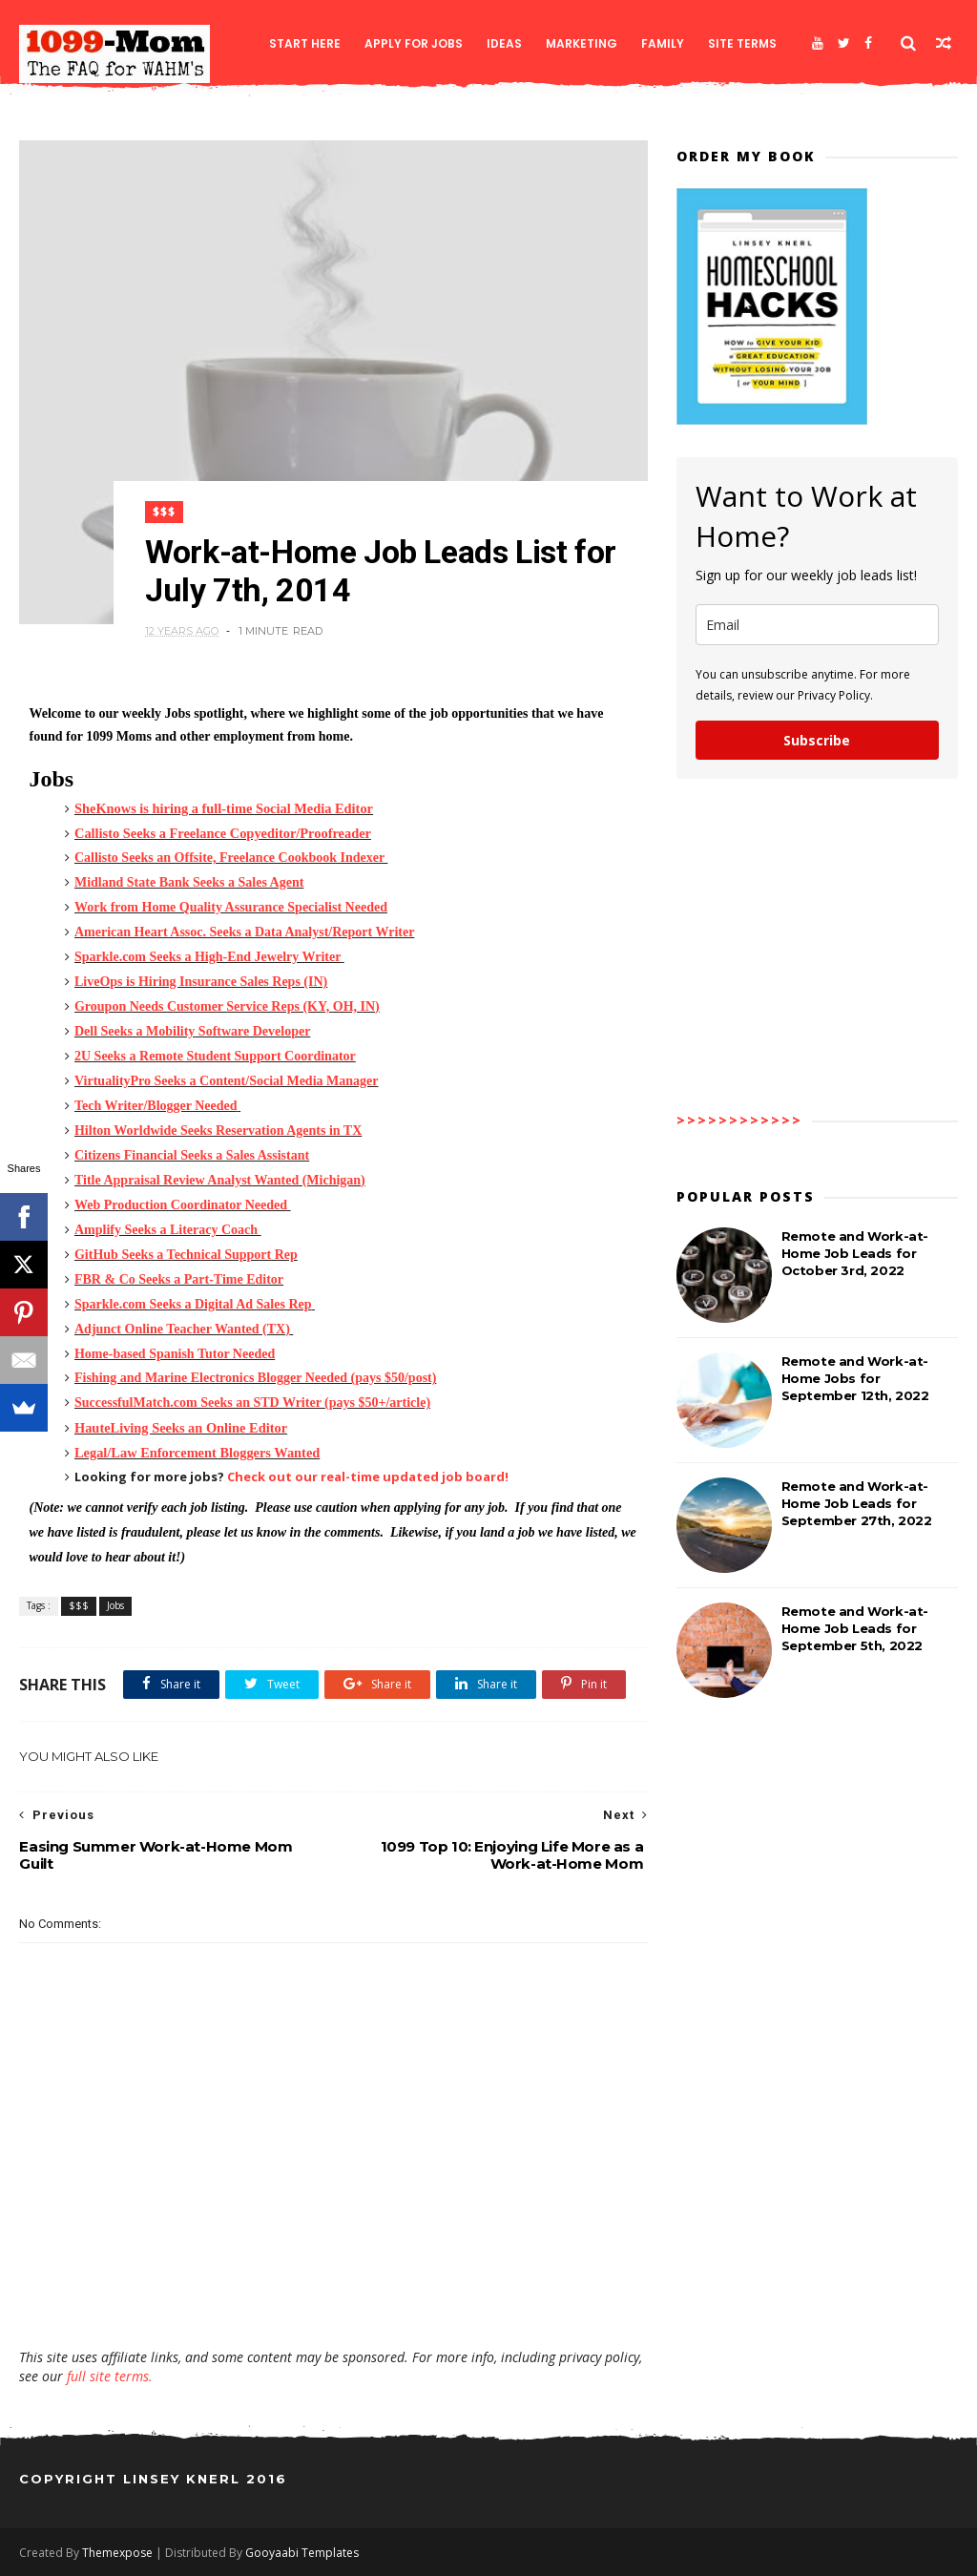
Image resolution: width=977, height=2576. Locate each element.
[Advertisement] (334, 2292)
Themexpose (117, 2553)
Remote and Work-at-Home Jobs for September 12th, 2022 (855, 1378)
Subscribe (816, 740)
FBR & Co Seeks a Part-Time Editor (178, 1279)
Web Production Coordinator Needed (180, 1205)
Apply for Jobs (413, 43)
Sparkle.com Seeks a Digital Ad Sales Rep (193, 1304)
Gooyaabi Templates (302, 2553)
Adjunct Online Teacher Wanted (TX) (182, 1329)
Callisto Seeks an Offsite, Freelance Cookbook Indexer (229, 857)
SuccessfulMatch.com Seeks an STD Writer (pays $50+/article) (252, 1402)
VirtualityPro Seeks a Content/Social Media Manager (226, 1081)
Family (662, 43)
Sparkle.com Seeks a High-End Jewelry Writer (207, 957)
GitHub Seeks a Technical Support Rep (186, 1254)
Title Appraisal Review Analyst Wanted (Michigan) (219, 1180)
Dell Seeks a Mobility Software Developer (192, 1031)
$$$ (164, 512)
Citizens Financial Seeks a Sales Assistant (191, 1155)
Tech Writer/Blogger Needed (156, 1106)
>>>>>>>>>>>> (739, 1120)
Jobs (115, 1605)
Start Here (305, 43)
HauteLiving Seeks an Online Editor (180, 1427)
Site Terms (742, 43)
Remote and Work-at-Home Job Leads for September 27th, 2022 (856, 1503)
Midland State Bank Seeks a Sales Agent (188, 882)
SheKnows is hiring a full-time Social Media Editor (223, 808)
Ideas (504, 43)
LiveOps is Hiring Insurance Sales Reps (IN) (200, 981)
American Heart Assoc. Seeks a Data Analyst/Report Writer (244, 932)
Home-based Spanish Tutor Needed (174, 1354)
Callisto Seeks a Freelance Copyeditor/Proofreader (222, 833)
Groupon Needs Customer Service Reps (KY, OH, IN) (227, 1006)
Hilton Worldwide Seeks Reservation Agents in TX (218, 1130)
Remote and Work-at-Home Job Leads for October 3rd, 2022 (854, 1253)
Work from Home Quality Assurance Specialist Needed (230, 907)
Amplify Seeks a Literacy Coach (166, 1230)
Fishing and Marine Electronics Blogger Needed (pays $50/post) (255, 1378)
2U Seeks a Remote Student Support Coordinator (215, 1056)
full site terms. (110, 2376)
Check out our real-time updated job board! (368, 1476)
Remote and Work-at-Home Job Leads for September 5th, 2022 (854, 1628)
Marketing (581, 43)
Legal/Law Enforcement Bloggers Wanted (197, 1452)
